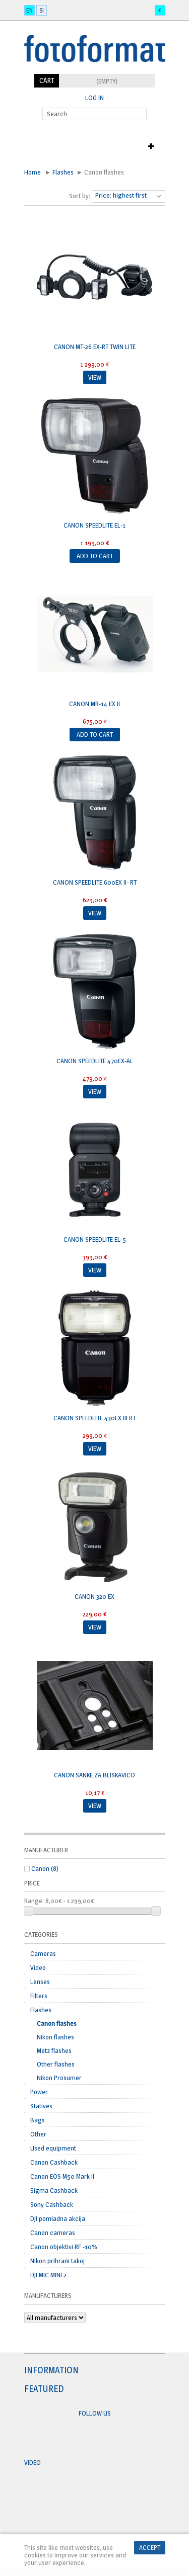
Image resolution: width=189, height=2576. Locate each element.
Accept (149, 2547)
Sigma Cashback (54, 2190)
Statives (41, 2106)
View (94, 377)
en (29, 10)
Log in (94, 98)
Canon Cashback (54, 2162)
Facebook (85, 2438)
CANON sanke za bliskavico (94, 1775)
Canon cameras (52, 2232)
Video (38, 1967)
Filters (38, 1996)
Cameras (43, 1953)
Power (39, 2092)
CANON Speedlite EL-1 (94, 525)
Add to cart (95, 556)
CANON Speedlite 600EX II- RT (95, 882)
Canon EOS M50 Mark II (62, 2176)
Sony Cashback (51, 2204)
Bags (37, 2120)
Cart (46, 80)
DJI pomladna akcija (57, 2218)
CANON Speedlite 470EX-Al (94, 1061)
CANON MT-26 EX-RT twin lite (95, 346)
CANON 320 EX (94, 1596)
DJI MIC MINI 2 (48, 2275)
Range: (34, 1901)
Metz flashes (54, 2050)
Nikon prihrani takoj (57, 2261)
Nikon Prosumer (59, 2078)
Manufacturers (48, 2295)
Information (51, 2370)
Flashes (63, 172)
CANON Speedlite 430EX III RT (94, 1418)
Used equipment (53, 2148)
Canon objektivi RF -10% (63, 2247)
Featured (44, 2388)
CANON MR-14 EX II (94, 704)
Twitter (104, 2438)
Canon (44, 1868)
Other (38, 2134)
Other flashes (56, 2064)
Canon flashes (57, 2023)
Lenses (40, 1982)
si (41, 10)
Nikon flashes (55, 2037)
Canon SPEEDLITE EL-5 (95, 1239)
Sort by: (79, 196)
